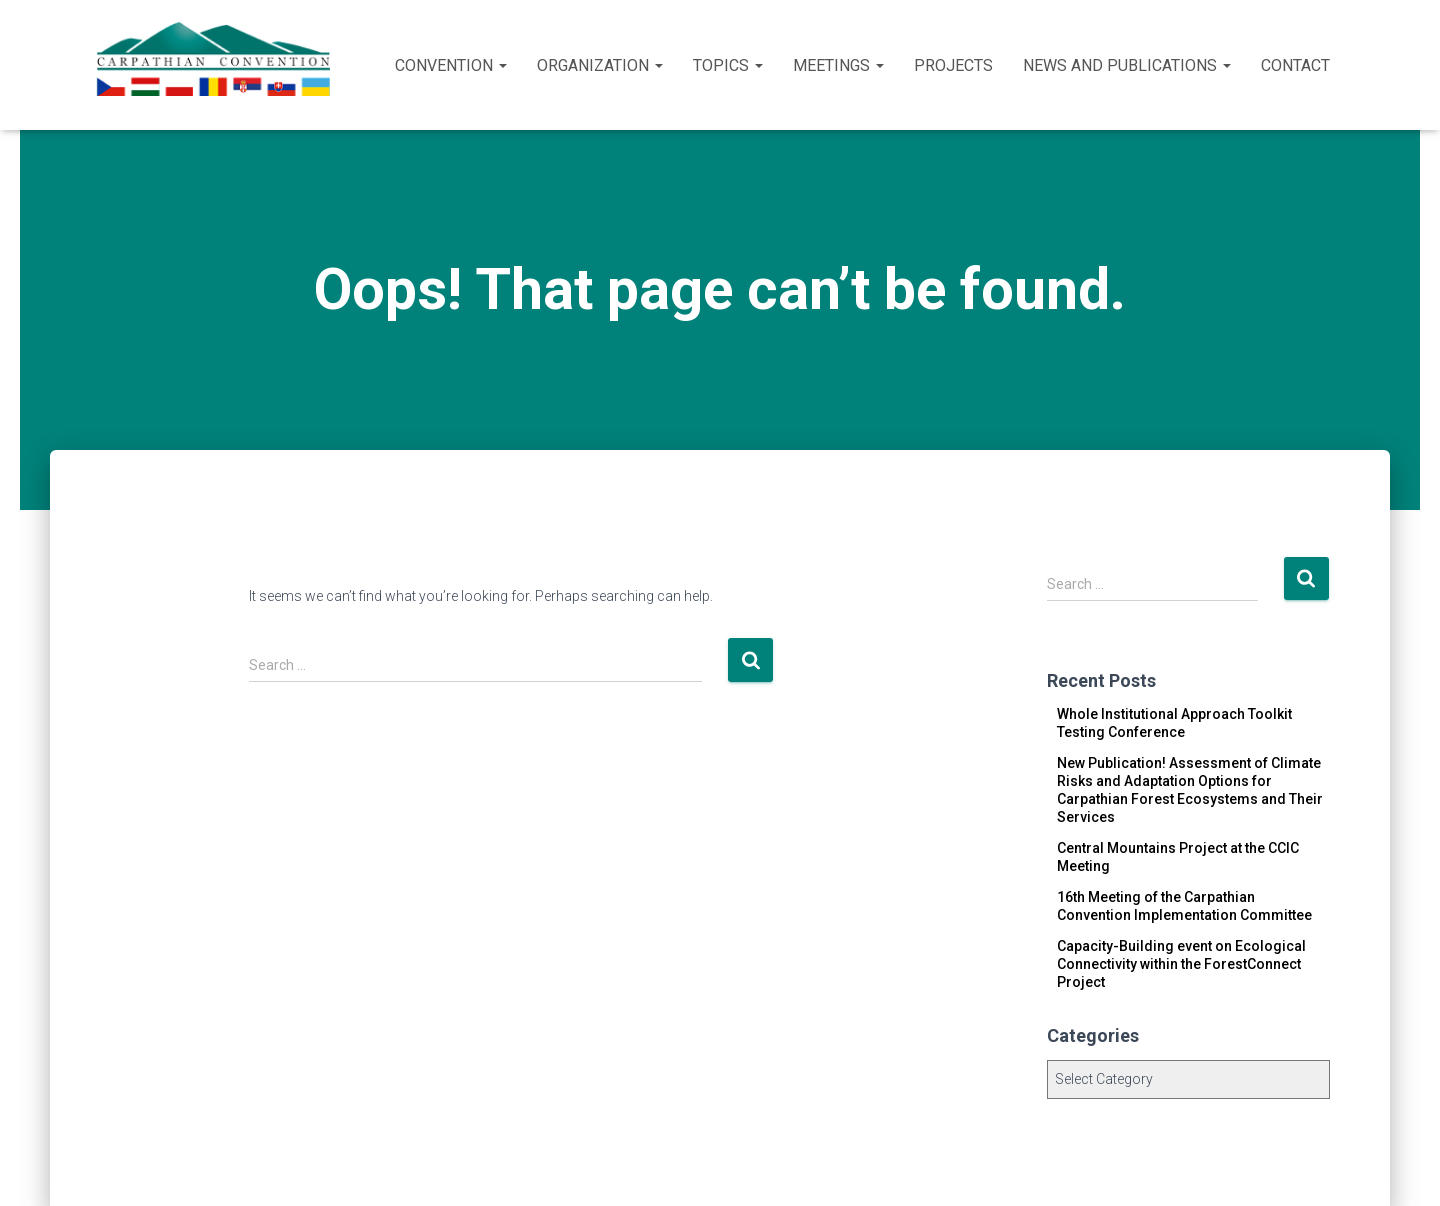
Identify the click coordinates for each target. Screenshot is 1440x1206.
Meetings (838, 65)
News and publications (1127, 65)
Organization (600, 65)
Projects (953, 65)
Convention (451, 65)
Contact (1295, 65)
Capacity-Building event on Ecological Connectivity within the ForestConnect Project (1181, 964)
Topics (728, 65)
